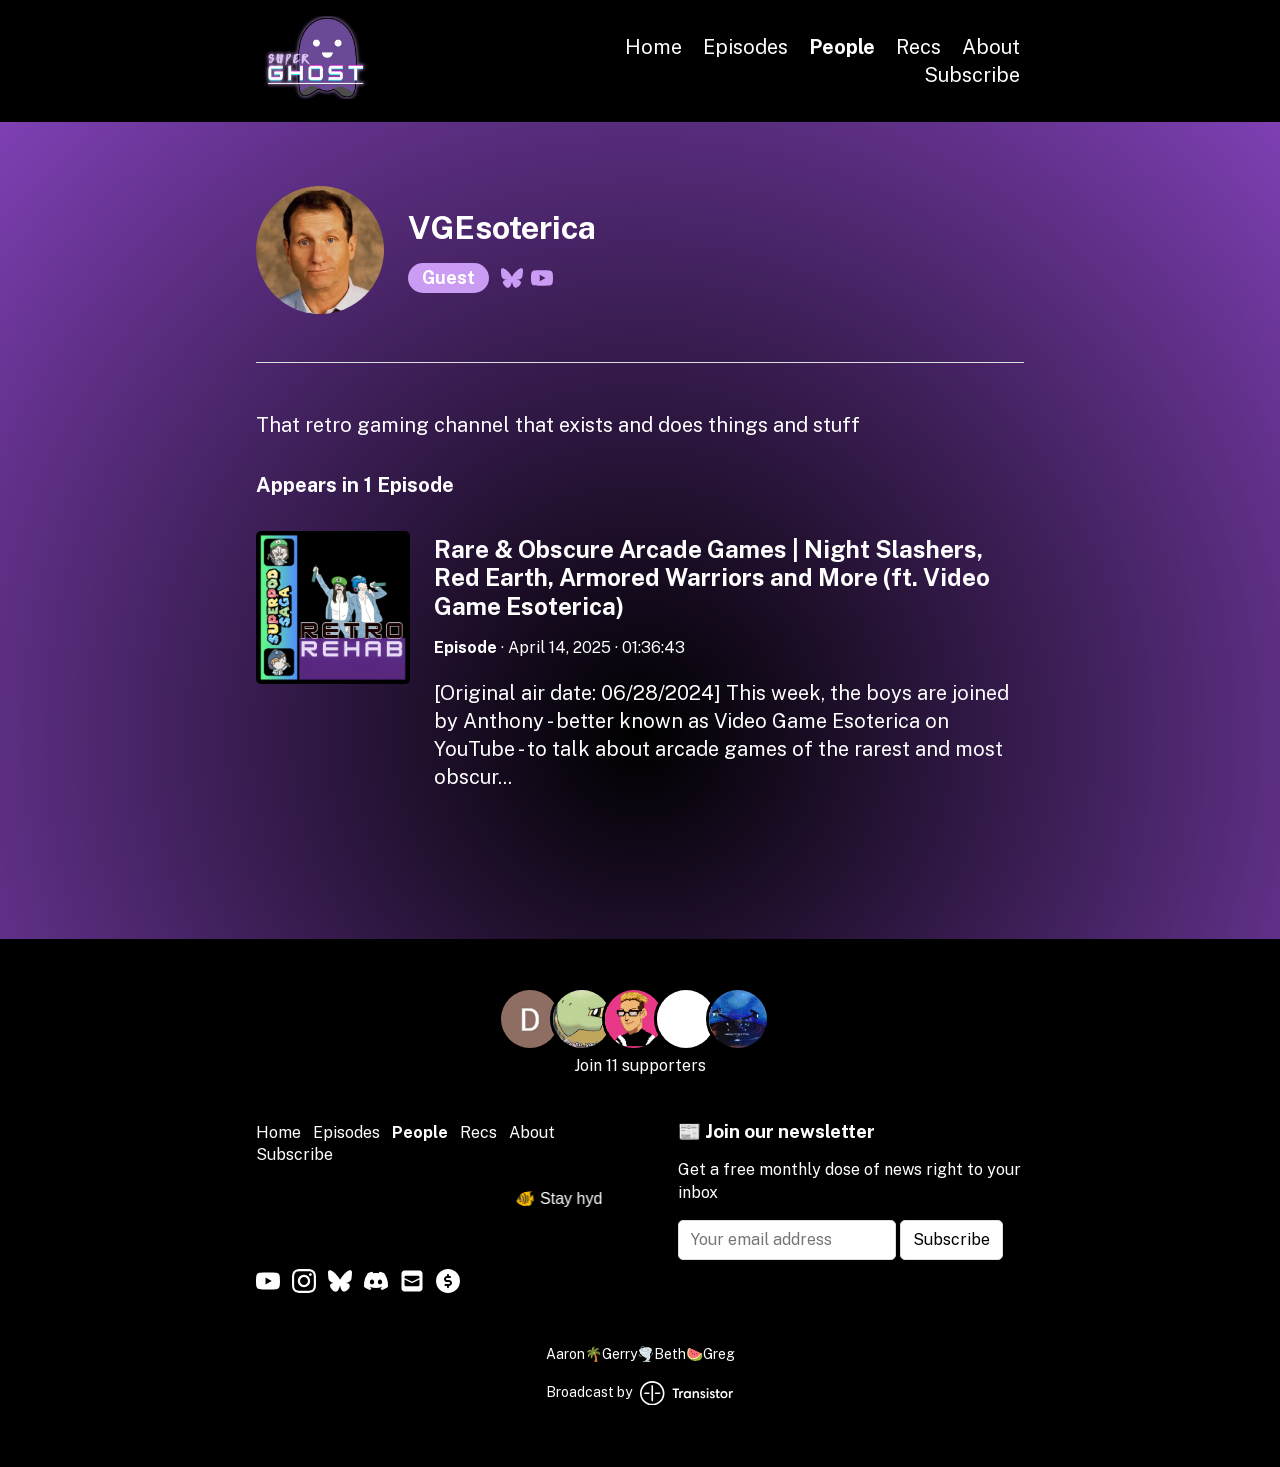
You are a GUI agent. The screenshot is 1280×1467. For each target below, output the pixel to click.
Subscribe (972, 75)
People (842, 47)
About (991, 47)
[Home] (316, 93)
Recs (918, 47)
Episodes (745, 47)
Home (653, 47)
